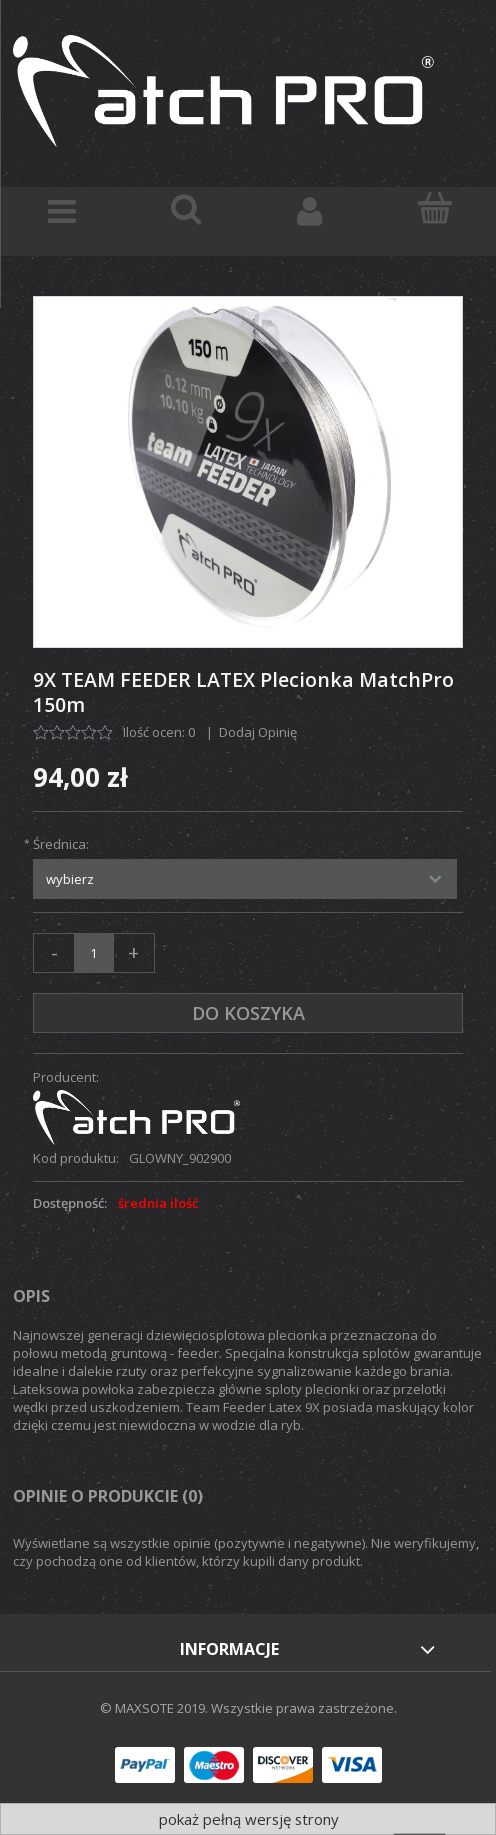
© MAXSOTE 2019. (155, 1708)
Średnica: (61, 844)
